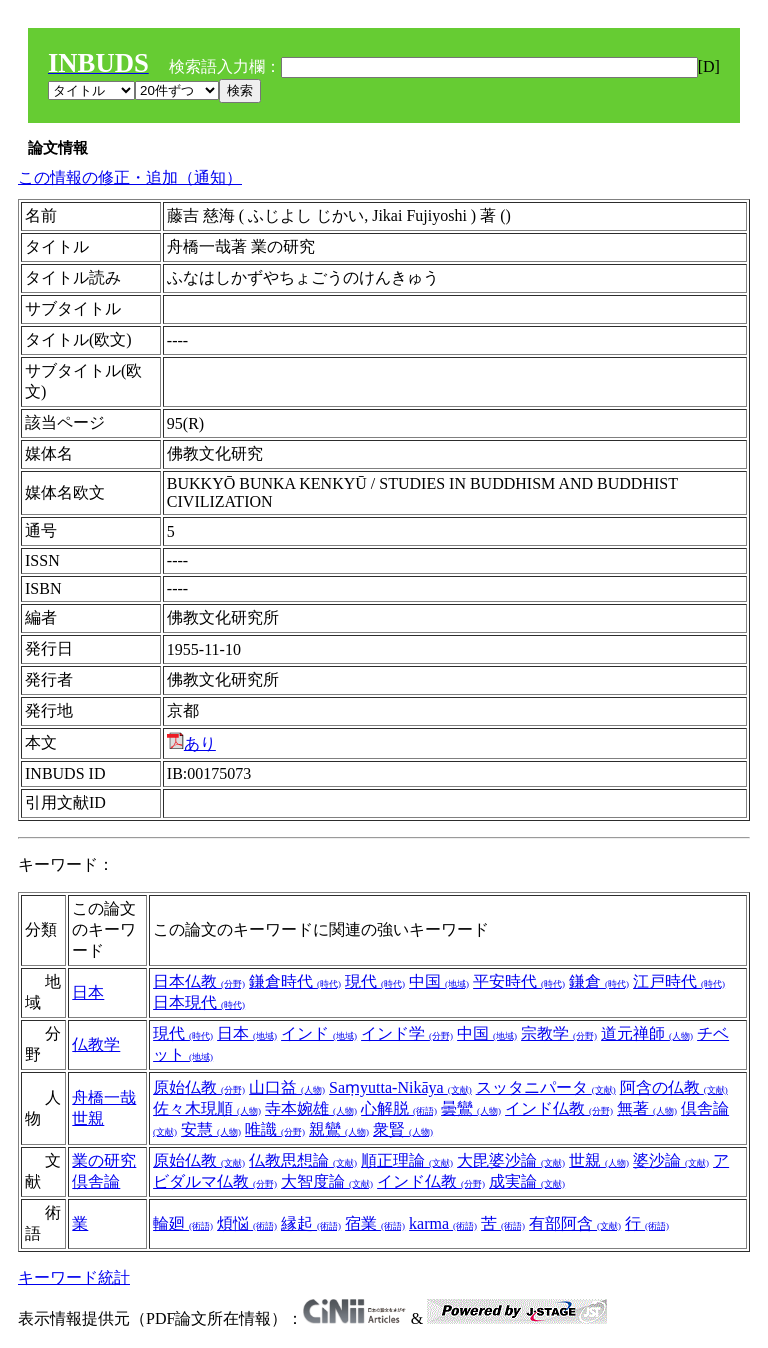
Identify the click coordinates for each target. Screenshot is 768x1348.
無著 (647, 1108)
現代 (375, 981)
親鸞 (339, 1129)
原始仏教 (199, 1087)
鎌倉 (599, 981)
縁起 (311, 1223)
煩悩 (247, 1223)
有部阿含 (575, 1223)
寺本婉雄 (311, 1108)
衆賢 (403, 1129)
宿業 (375, 1223)
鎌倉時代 (295, 981)
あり (191, 743)
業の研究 (104, 1160)
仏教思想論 (303, 1160)
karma (443, 1223)
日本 (88, 992)
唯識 (275, 1129)
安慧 (211, 1129)
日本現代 (199, 1002)
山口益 (287, 1087)
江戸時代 (679, 981)
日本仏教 (199, 981)
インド (319, 1033)
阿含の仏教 (674, 1087)
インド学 (407, 1033)
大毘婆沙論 (511, 1160)
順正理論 (407, 1160)
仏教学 (96, 1044)
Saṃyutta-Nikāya (400, 1087)
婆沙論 (671, 1160)
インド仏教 (559, 1108)
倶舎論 (96, 1181)
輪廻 (183, 1223)
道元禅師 (647, 1033)
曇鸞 (471, 1108)
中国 (439, 981)
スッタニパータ (546, 1087)
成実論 (527, 1181)
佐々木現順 (207, 1108)
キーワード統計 (74, 1277)
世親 (88, 1118)
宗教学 (559, 1033)
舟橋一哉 (104, 1097)
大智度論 (327, 1181)
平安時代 (519, 981)
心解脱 (399, 1108)
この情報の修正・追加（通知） (130, 177)
